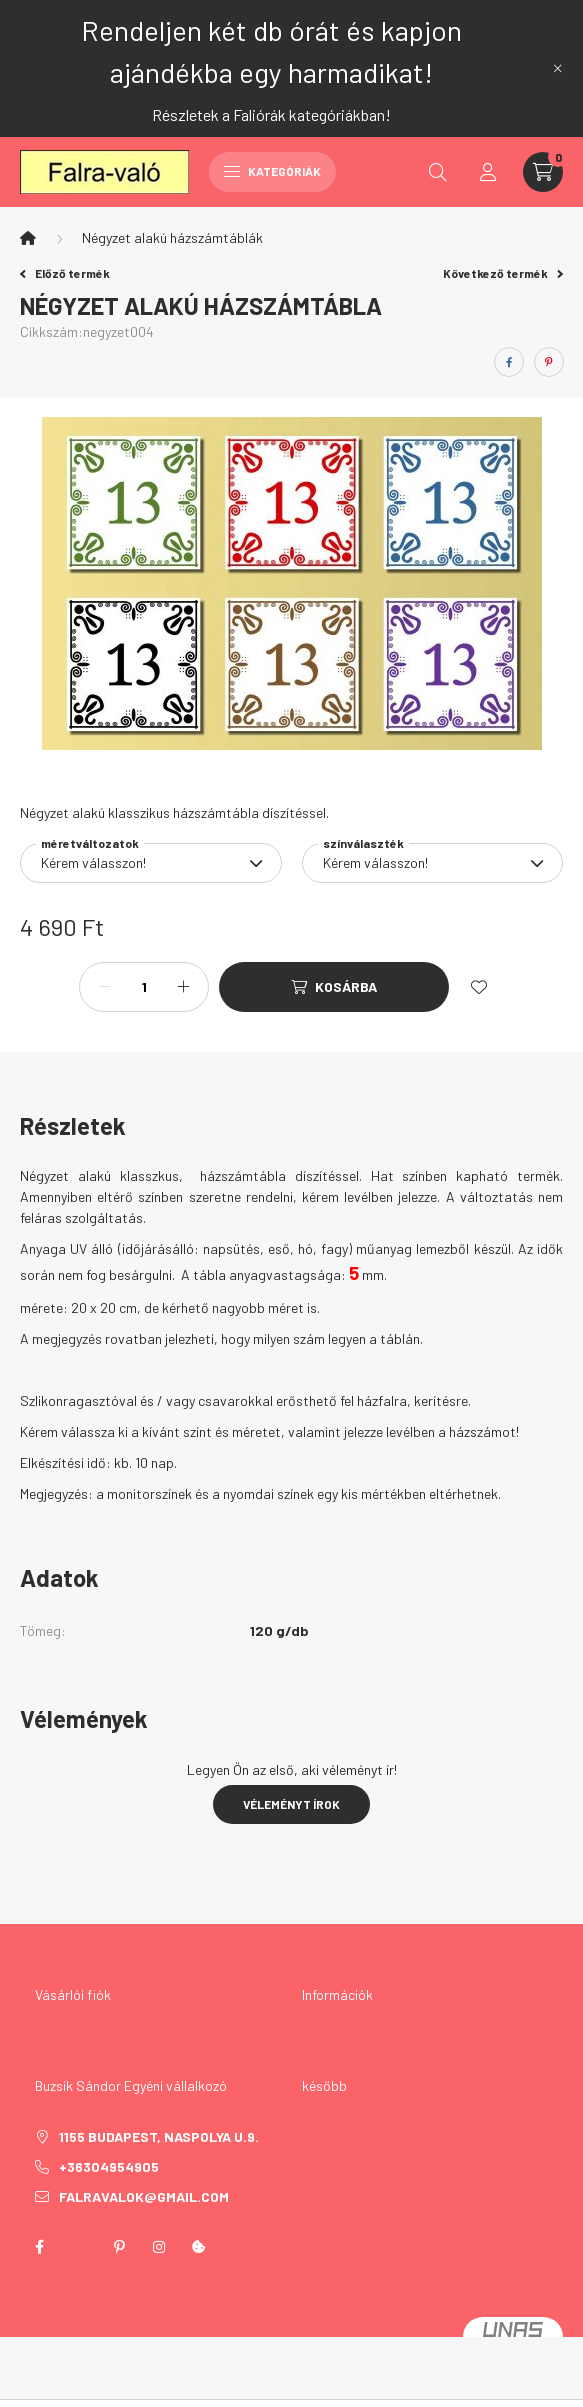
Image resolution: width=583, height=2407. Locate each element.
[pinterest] (549, 362)
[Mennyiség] (144, 987)
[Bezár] (558, 68)
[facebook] (509, 362)
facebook (39, 2247)
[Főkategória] (28, 238)
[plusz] (183, 987)
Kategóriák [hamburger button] (272, 171)
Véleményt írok (291, 1804)
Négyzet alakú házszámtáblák (172, 237)
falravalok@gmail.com (144, 2196)
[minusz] (105, 987)
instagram (159, 2247)
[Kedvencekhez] (479, 987)
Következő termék (503, 273)
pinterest (119, 2247)
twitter (79, 2247)
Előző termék (65, 273)
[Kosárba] (334, 987)
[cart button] (543, 172)
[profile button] (488, 172)
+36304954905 (109, 2166)
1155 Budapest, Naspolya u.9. (159, 2136)
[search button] (438, 172)
